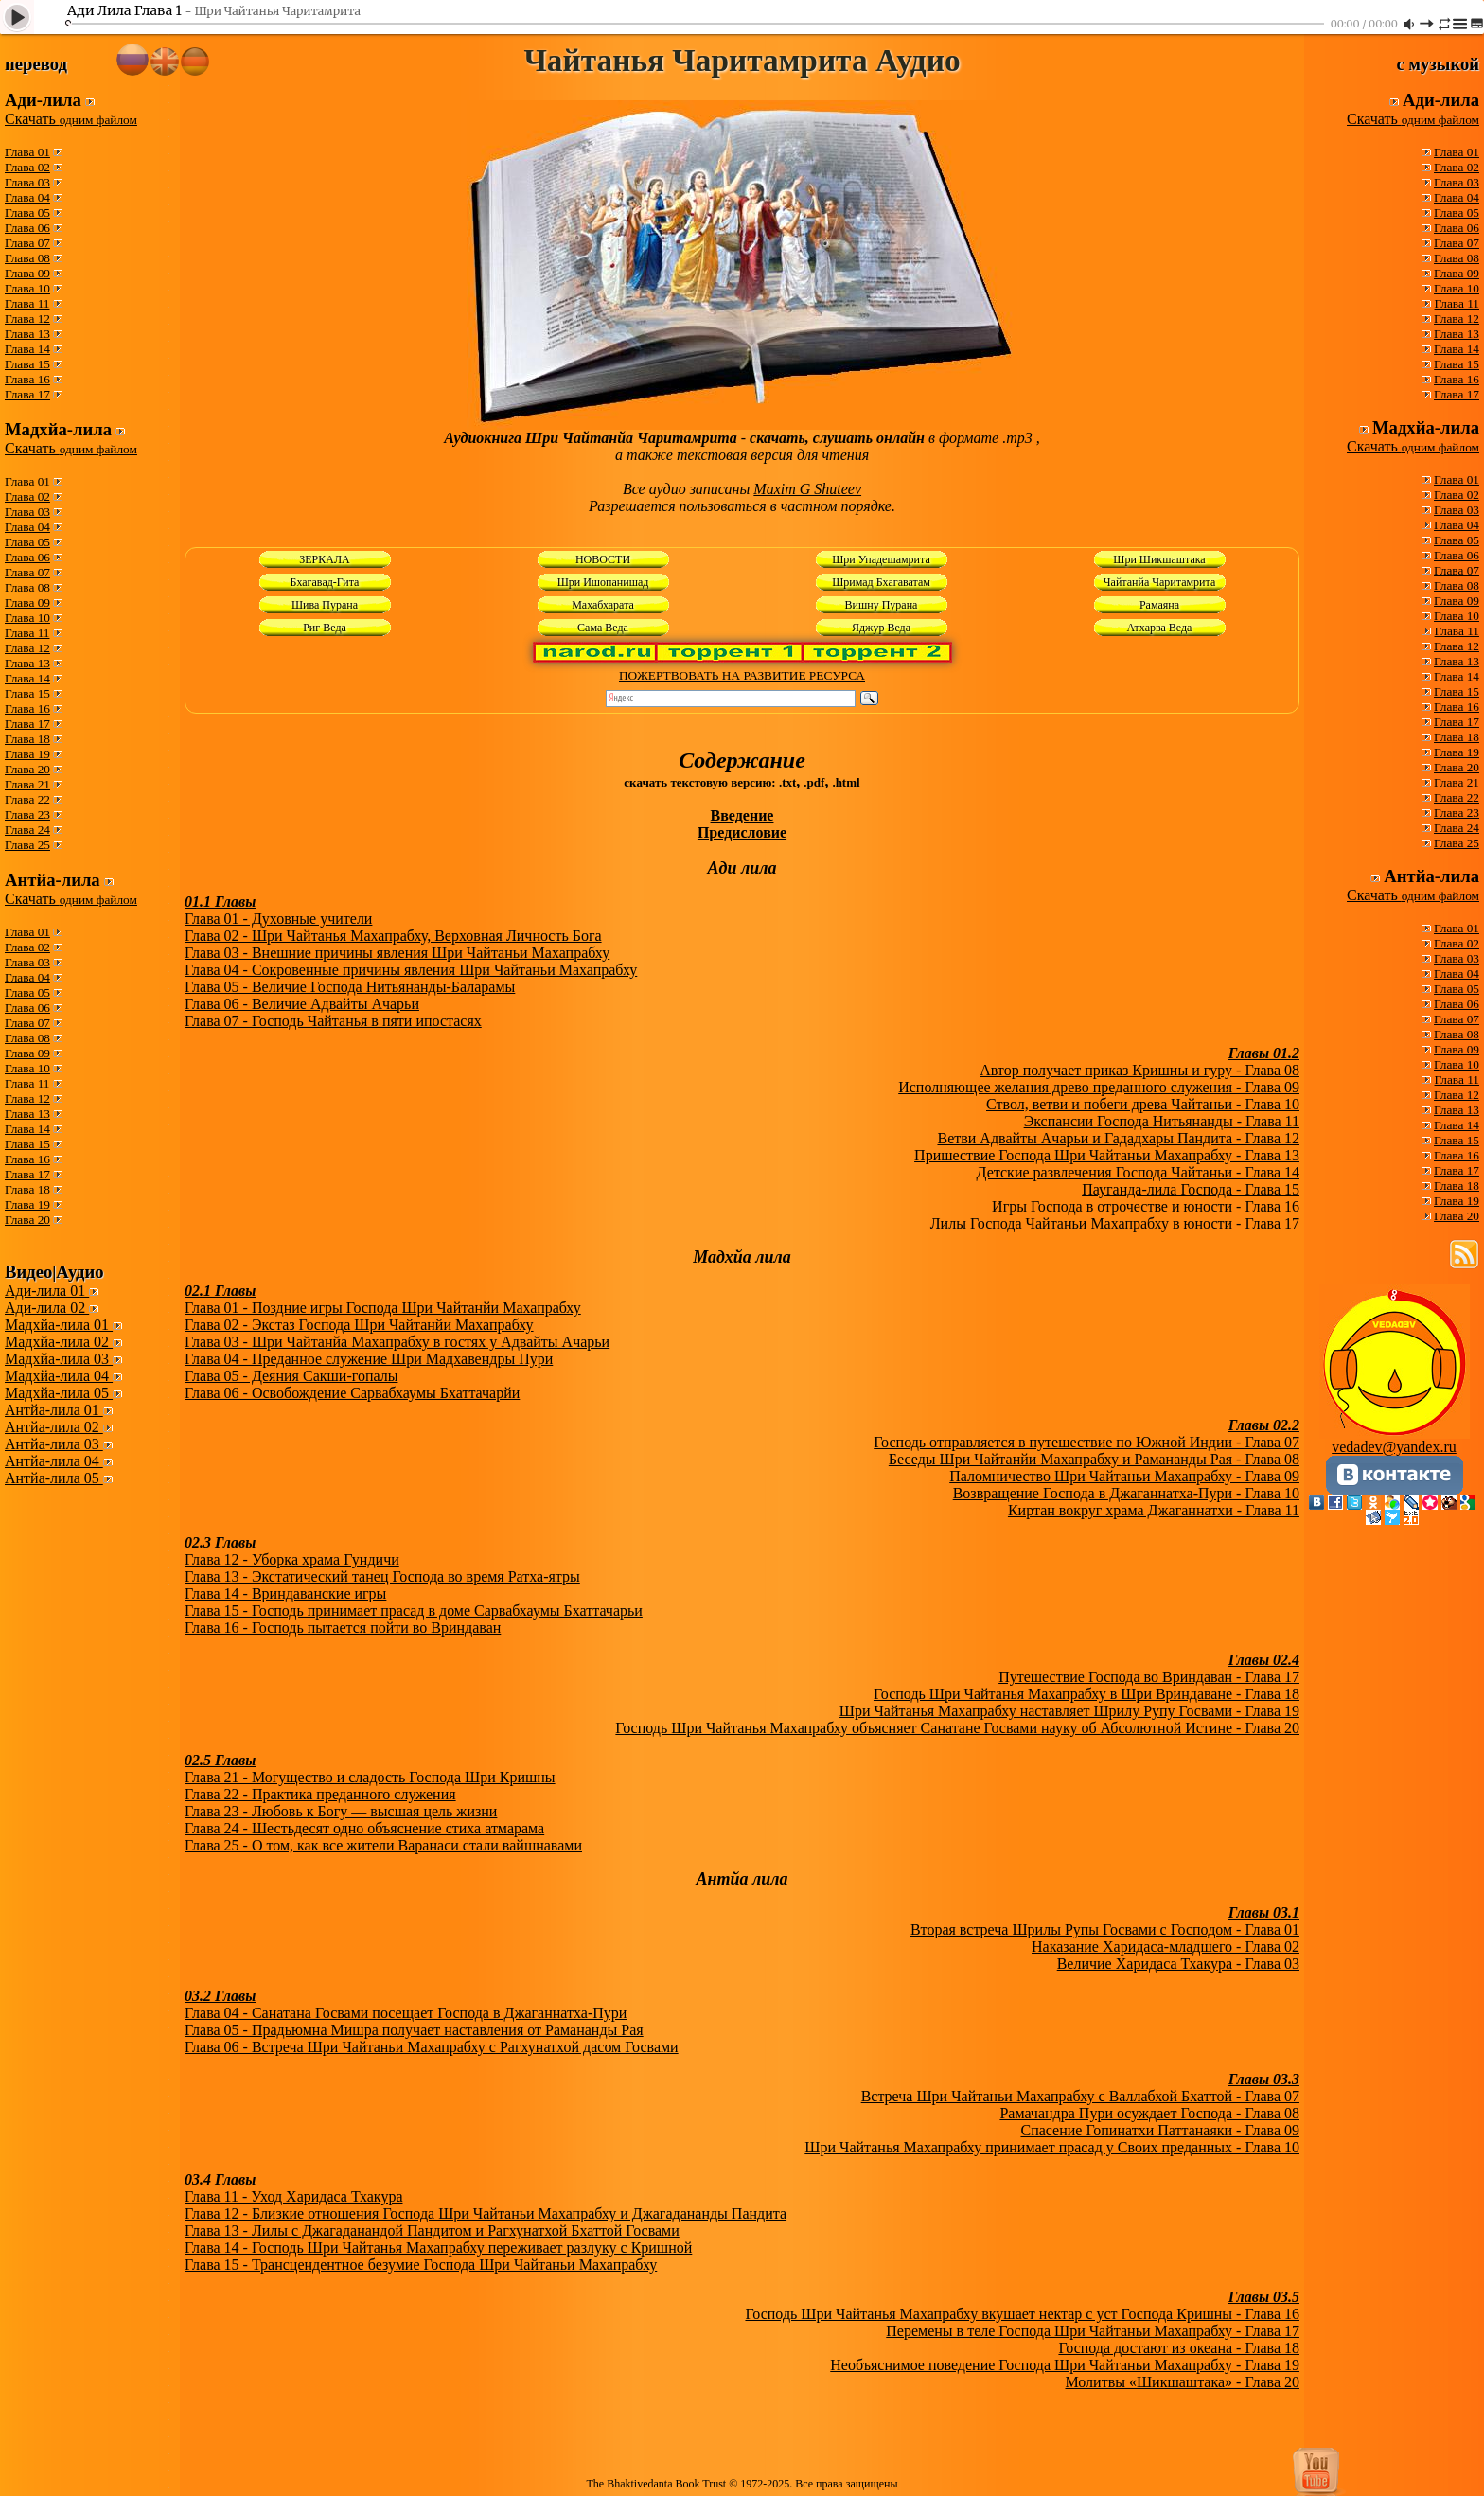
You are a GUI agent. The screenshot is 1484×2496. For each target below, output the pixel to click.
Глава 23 (27, 814)
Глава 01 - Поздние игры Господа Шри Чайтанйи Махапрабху (383, 1308)
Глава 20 (27, 769)
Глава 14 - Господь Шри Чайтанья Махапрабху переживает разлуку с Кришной (438, 2247)
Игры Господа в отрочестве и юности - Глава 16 (1145, 1206)
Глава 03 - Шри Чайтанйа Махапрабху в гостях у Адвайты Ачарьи (397, 1342)
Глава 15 (27, 364)
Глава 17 (27, 394)
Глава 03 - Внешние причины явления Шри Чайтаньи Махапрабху (397, 953)
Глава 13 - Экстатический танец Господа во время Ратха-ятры (382, 1576)
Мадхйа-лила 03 (59, 1359)
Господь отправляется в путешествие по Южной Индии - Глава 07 (1086, 1442)
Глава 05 (27, 212)
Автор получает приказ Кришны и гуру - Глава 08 (1139, 1070)
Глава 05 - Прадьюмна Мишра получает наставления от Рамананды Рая (414, 2030)
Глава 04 (27, 197)
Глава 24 (27, 830)
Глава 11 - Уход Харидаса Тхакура (293, 2196)
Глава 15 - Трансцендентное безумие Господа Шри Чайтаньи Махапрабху (421, 2265)
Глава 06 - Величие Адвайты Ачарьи (302, 1004)
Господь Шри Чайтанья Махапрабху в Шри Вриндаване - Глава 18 (1086, 1694)
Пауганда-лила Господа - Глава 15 (1190, 1189)
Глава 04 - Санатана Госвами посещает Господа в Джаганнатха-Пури (406, 2013)
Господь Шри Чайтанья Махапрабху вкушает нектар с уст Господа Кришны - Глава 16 (1022, 2314)
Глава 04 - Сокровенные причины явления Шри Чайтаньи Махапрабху (411, 970)
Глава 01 (27, 152)
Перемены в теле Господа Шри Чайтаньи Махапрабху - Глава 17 (1092, 2331)
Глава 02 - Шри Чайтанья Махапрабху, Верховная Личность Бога (393, 936)
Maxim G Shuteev (807, 489)
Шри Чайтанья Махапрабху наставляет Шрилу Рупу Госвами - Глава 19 (1069, 1711)
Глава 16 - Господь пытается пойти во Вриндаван (343, 1628)
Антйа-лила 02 (54, 1427)
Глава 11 (27, 303)
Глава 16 (27, 379)
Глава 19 (27, 754)
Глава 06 (27, 228)
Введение (742, 815)
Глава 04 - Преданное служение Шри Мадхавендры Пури (369, 1359)
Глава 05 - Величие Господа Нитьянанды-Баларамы (350, 987)
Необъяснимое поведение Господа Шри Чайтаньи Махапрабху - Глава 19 (1064, 2365)
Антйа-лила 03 (54, 1444)
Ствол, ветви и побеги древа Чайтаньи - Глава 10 (1142, 1104)
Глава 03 (27, 182)
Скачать (71, 119)
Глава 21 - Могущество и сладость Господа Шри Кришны (370, 1777)
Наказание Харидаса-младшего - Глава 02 (1165, 1946)
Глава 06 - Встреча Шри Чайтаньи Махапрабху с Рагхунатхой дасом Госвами (432, 2047)
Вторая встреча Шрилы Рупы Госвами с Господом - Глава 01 (1104, 1929)
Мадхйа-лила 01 (59, 1325)
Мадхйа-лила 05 (59, 1393)
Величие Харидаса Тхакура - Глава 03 (1178, 1964)
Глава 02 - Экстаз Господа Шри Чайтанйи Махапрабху (359, 1325)
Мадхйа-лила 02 (59, 1342)
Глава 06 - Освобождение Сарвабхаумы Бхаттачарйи (352, 1393)
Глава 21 (27, 784)
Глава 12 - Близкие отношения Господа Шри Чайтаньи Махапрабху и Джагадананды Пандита (485, 2213)
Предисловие (742, 832)
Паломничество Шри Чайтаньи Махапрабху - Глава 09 (1124, 1476)
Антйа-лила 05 (54, 1478)
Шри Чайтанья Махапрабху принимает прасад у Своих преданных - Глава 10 (1051, 2147)
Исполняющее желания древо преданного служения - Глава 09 (1098, 1087)
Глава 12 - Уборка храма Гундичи (292, 1559)
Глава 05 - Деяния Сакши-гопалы (291, 1376)
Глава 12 (27, 318)
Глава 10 (27, 288)
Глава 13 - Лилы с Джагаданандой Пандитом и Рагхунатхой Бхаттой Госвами (432, 2230)
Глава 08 (27, 258)
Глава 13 (27, 334)
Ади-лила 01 (47, 1291)
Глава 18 (27, 739)
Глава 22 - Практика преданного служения (320, 1794)
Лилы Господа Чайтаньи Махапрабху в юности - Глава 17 (1114, 1223)
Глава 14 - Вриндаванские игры (285, 1593)
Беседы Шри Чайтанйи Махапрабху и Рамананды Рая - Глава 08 (1094, 1459)
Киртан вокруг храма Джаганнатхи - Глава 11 (1153, 1510)
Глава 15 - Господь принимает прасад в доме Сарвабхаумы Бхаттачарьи (414, 1610)
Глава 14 (27, 349)
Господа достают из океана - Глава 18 (1178, 2348)
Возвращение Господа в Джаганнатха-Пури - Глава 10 (1126, 1493)
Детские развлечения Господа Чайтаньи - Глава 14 (1138, 1172)
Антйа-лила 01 (54, 1410)
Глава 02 (27, 167)
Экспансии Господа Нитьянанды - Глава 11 (1161, 1121)
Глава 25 (27, 845)
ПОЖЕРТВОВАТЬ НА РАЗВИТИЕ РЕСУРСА (742, 675)
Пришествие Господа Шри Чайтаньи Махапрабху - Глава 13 (1106, 1155)
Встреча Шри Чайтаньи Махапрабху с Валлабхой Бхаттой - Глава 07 (1080, 2096)
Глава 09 (27, 273)
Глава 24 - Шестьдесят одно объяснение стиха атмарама (364, 1828)
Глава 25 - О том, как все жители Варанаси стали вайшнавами (383, 1845)
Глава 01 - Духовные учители (278, 919)
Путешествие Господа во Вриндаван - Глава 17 (1148, 1677)
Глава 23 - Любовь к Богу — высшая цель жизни (341, 1811)
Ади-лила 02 (47, 1308)
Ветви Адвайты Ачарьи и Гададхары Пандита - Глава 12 (1118, 1138)
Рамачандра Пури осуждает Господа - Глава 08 (1149, 2113)
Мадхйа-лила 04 (59, 1376)
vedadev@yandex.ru (1394, 1447)
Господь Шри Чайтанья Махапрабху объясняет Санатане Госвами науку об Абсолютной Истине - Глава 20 (957, 1728)
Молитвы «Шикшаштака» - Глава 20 (1182, 2382)
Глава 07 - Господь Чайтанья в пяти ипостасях (333, 1021)
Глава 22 (27, 799)
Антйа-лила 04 (54, 1461)
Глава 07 (27, 243)
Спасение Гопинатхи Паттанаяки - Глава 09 (1159, 2130)
